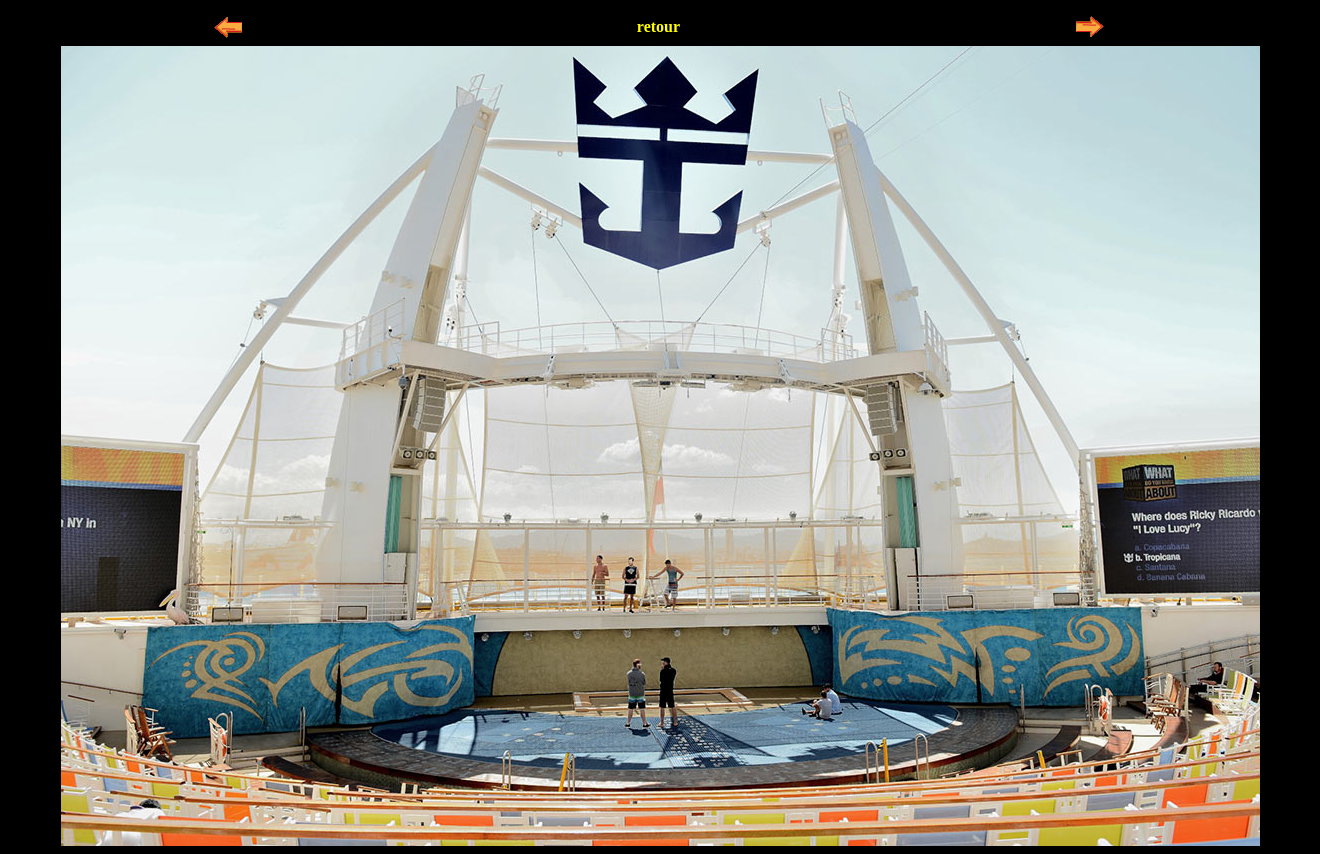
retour (658, 26)
